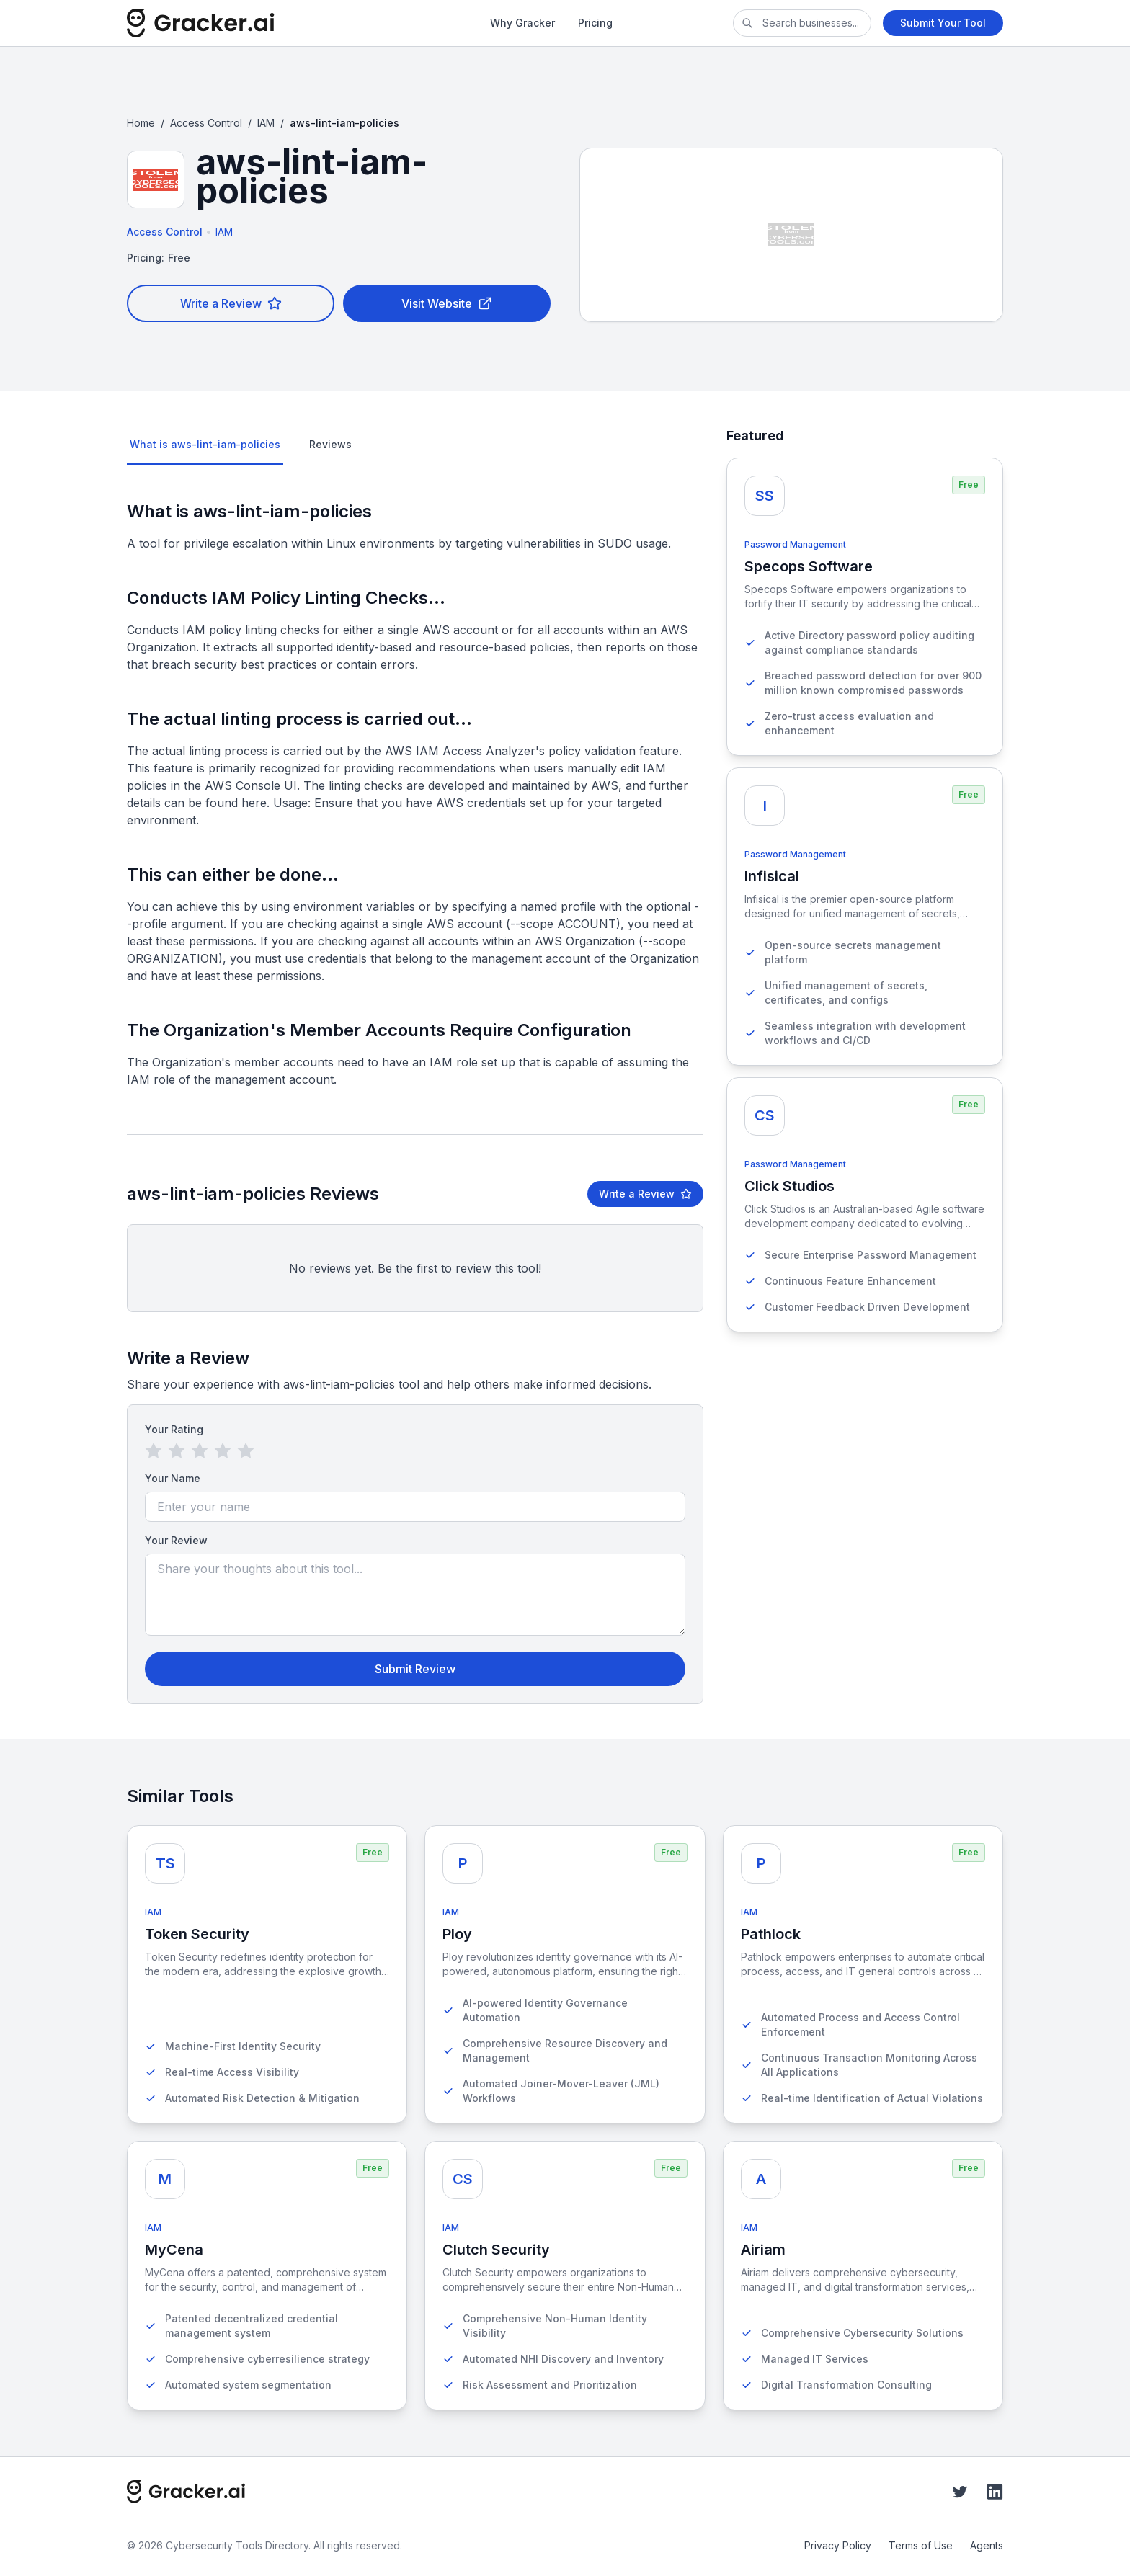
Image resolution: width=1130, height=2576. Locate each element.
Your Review (176, 1540)
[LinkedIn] (994, 2491)
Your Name (172, 1478)
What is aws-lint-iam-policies (205, 444)
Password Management (795, 544)
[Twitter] (960, 2491)
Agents (986, 2545)
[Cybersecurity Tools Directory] (248, 23)
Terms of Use (921, 2545)
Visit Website (446, 303)
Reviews (330, 444)
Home (141, 123)
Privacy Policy (837, 2545)
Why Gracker (522, 23)
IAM (266, 123)
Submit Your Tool (943, 23)
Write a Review (231, 303)
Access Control (206, 123)
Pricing (595, 23)
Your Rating (174, 1429)
